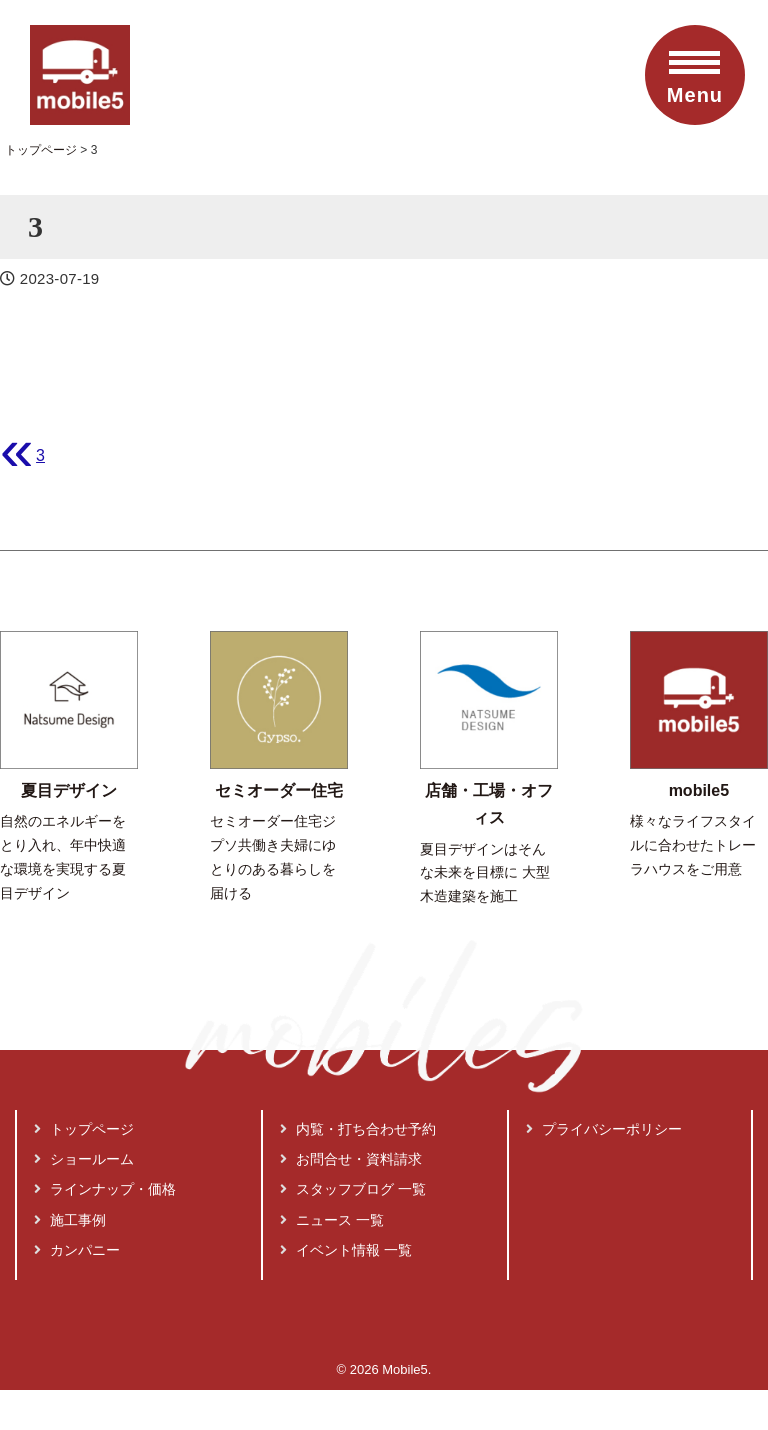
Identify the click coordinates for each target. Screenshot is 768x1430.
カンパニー (77, 1250)
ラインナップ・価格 (105, 1189)
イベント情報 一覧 (346, 1250)
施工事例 (70, 1220)
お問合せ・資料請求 (351, 1159)
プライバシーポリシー (604, 1129)
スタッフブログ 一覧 (353, 1189)
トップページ (84, 1129)
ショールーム (84, 1159)
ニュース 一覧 (332, 1220)
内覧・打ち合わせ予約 (358, 1129)
